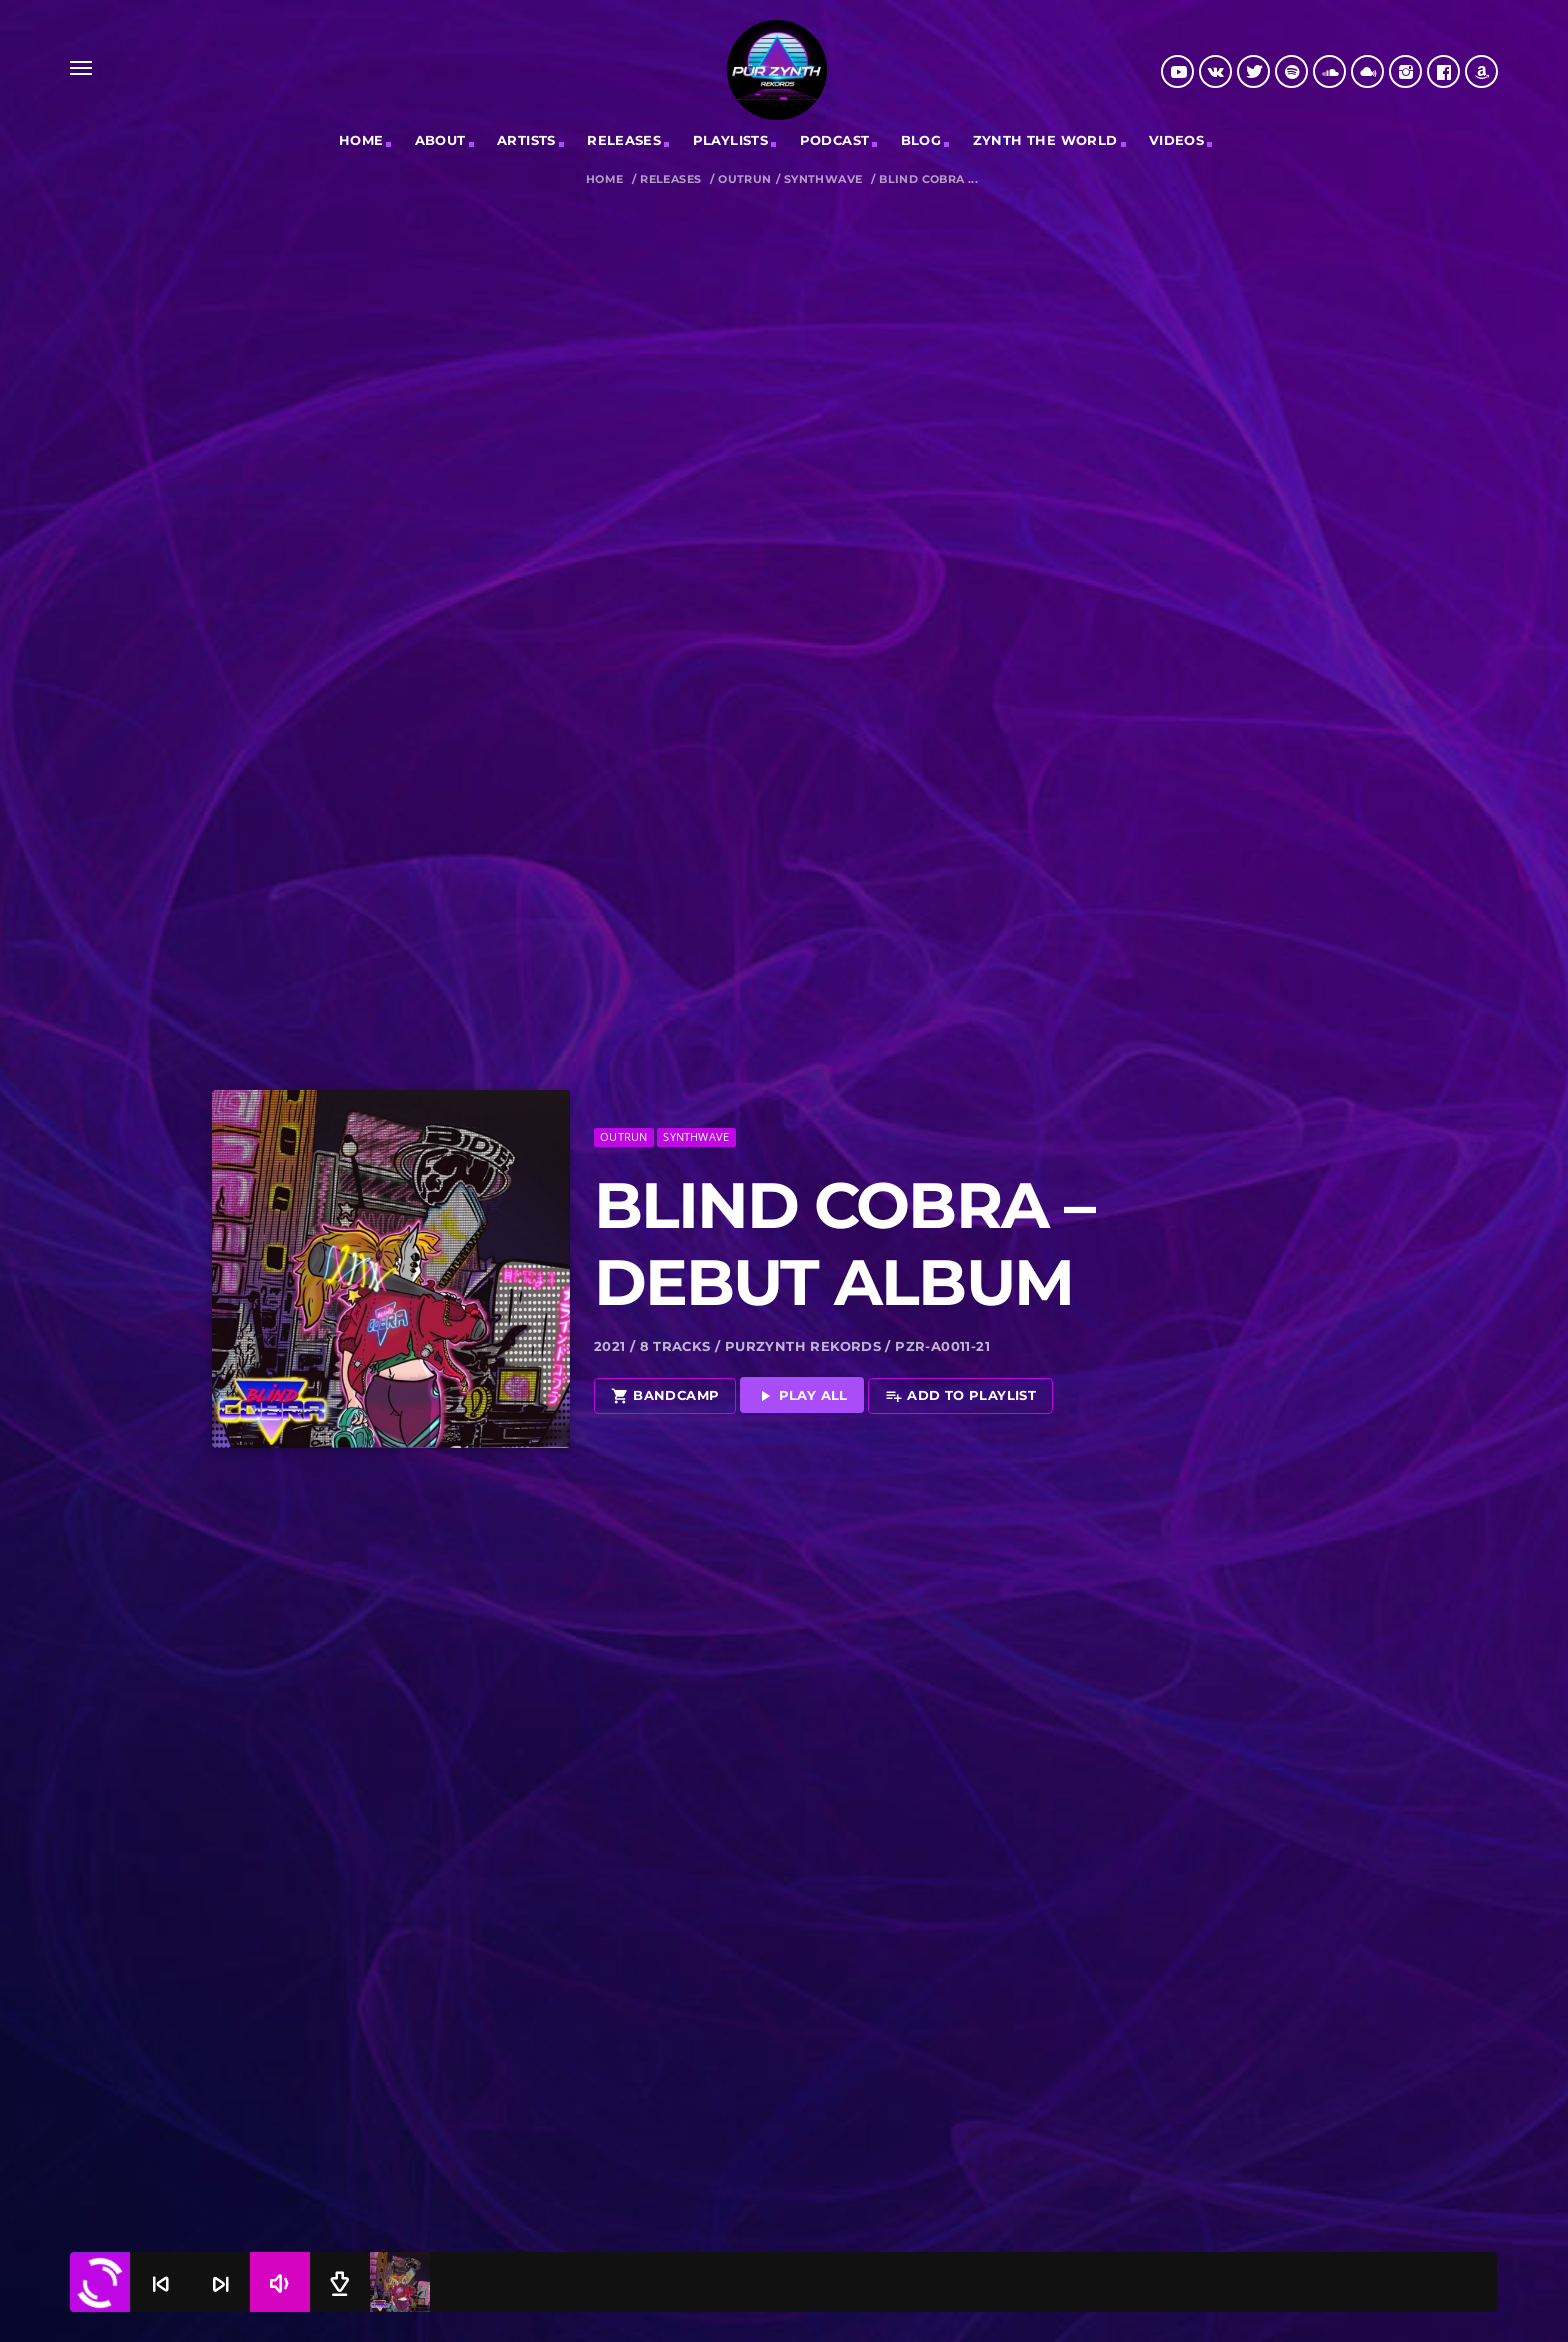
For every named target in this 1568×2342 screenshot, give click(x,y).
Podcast (835, 140)
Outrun (744, 179)
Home (361, 140)
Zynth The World (1045, 140)
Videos (1176, 140)
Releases (670, 179)
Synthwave (823, 179)
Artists (526, 140)
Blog (921, 140)
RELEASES (624, 140)
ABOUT (440, 140)
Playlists (731, 140)
